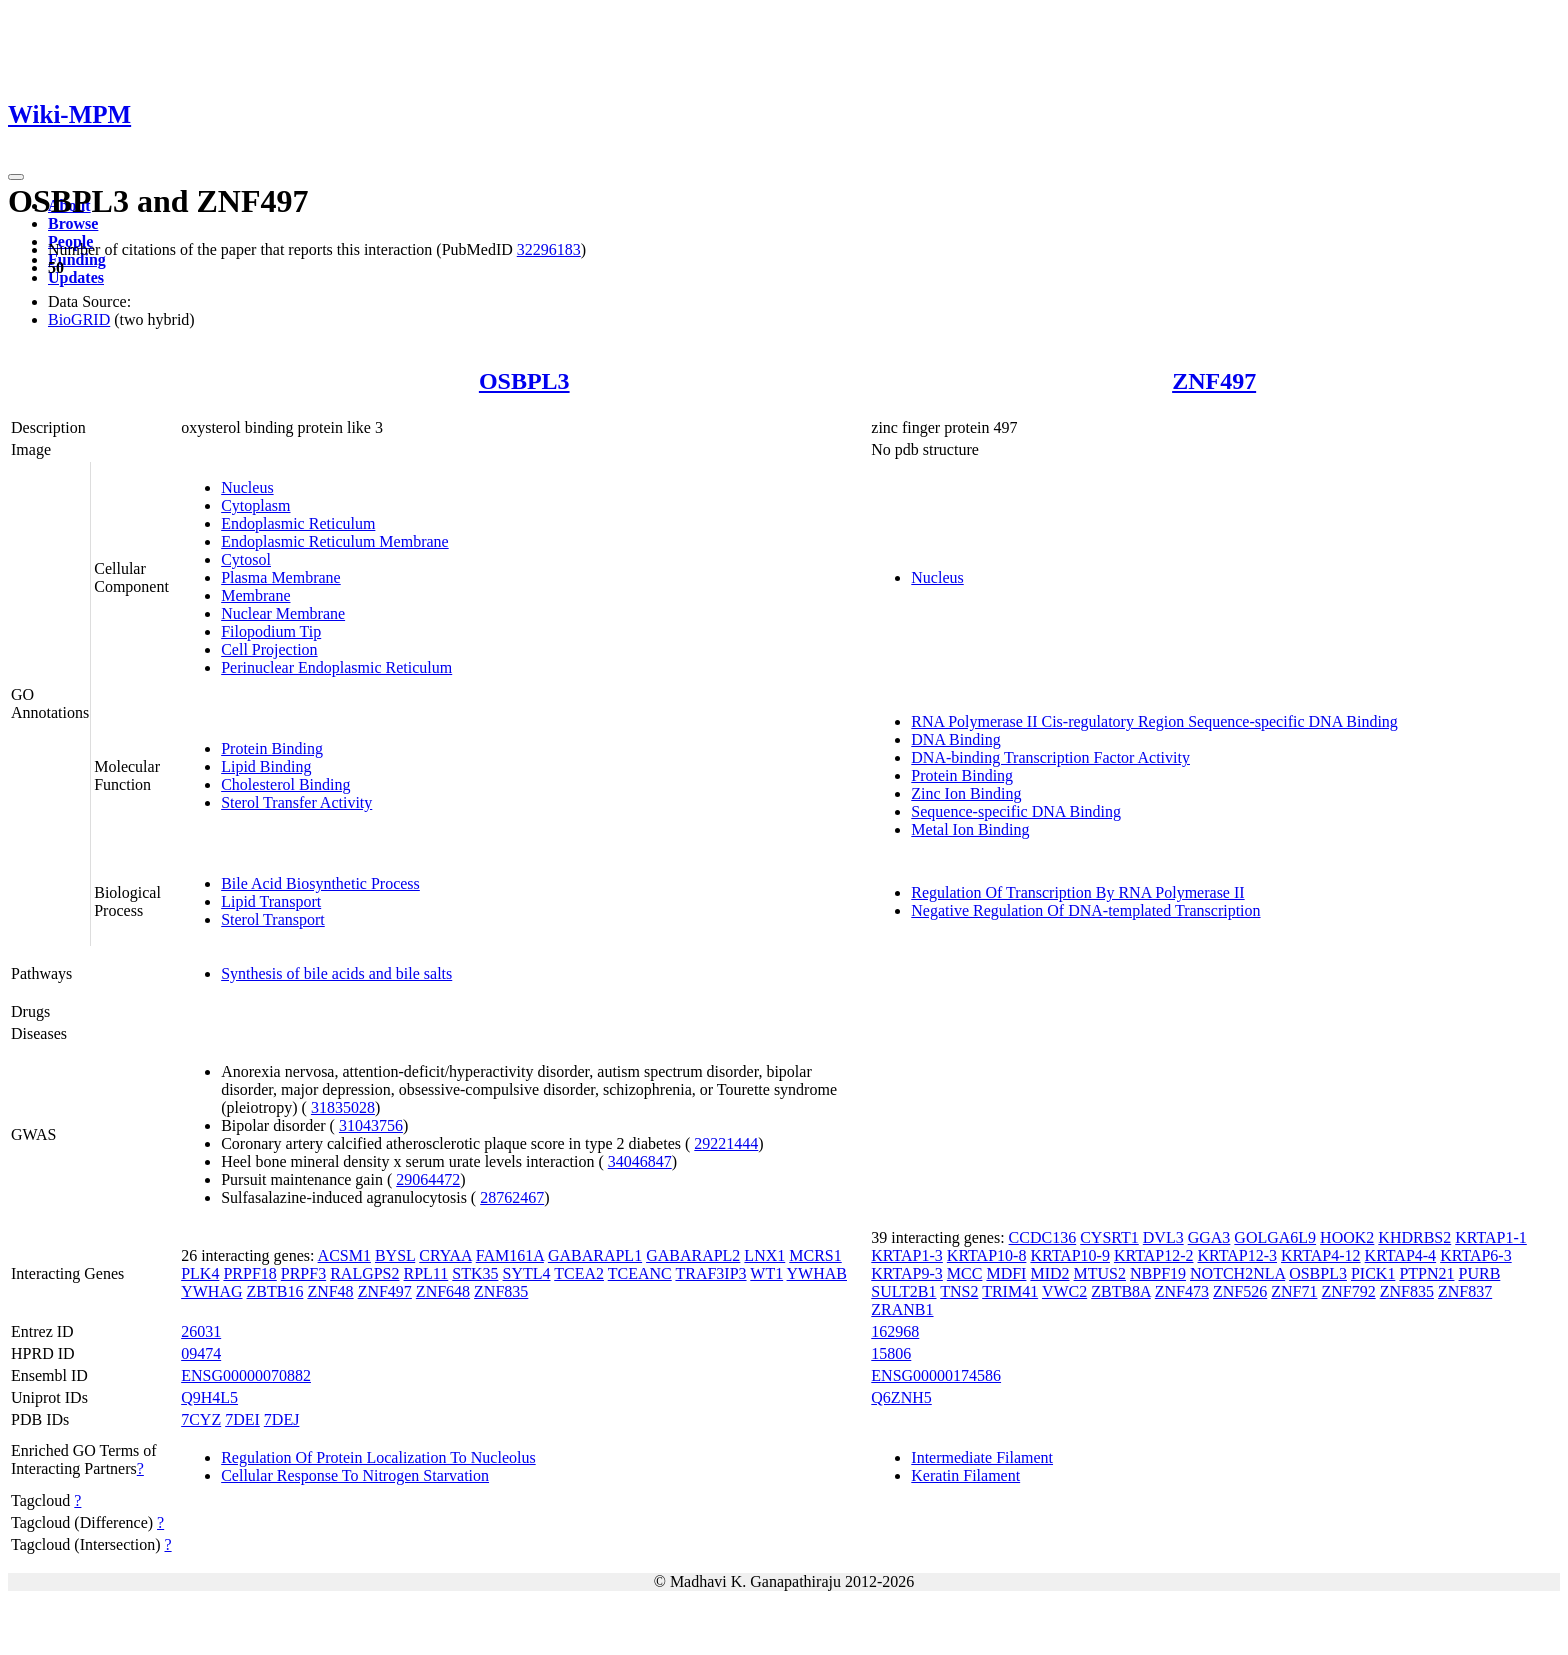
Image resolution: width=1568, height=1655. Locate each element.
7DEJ (282, 1419)
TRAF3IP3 (710, 1273)
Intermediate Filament (982, 1457)
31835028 (343, 1107)
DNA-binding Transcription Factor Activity (1050, 757)
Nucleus (247, 487)
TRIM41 (1010, 1291)
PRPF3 (303, 1273)
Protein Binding (272, 748)
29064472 (428, 1179)
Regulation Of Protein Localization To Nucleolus (378, 1457)
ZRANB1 (902, 1309)
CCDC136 (1043, 1237)
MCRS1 (815, 1255)
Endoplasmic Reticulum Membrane (335, 541)
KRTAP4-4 (1401, 1255)
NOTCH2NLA (1237, 1273)
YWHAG (211, 1291)
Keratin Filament (965, 1475)
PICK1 (1373, 1273)
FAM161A (510, 1255)
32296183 (549, 249)
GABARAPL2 (693, 1255)
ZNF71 (1294, 1291)
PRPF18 (249, 1273)
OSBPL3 (524, 381)
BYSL (395, 1255)
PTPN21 (1426, 1273)
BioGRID (79, 319)
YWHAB (817, 1273)
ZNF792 (1348, 1291)
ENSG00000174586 (936, 1375)
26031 (201, 1331)
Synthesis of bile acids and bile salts (336, 973)
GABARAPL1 (595, 1255)
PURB (1480, 1273)
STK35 (475, 1273)
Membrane (255, 595)
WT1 (766, 1273)
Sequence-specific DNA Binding (1016, 811)
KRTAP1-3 (907, 1255)
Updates (76, 277)
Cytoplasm (255, 505)
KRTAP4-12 (1321, 1255)
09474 (201, 1353)
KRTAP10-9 (1070, 1255)
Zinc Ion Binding (966, 793)
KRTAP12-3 (1237, 1255)
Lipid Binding (266, 766)
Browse (73, 223)
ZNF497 (1214, 381)
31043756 (371, 1125)
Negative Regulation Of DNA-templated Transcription (1085, 910)
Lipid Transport (271, 901)
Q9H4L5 (209, 1397)
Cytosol (246, 559)
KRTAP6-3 (1476, 1255)
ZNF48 (330, 1291)
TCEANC (640, 1273)
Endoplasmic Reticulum (298, 523)
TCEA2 (579, 1273)
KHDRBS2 (1414, 1237)
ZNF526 (1240, 1291)
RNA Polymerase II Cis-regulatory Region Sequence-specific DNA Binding (1154, 721)
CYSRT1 (1109, 1237)
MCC (965, 1273)
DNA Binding (955, 739)
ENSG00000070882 (246, 1375)
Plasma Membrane (281, 577)
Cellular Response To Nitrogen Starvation (355, 1475)
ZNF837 (1465, 1291)
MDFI (1006, 1273)
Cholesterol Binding (285, 784)
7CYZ (201, 1419)
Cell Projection (269, 649)
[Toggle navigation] (16, 177)
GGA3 (1209, 1237)
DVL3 (1163, 1237)
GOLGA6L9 (1275, 1237)
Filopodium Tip (271, 631)
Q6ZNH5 (901, 1397)
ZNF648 (443, 1291)
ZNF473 (1182, 1291)
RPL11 (426, 1273)
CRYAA (445, 1255)
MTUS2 (1100, 1273)
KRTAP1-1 (1491, 1237)
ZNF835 (501, 1291)
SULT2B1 (903, 1291)
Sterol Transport (273, 919)
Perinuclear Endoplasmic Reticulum (336, 667)
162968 (895, 1331)
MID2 (1049, 1273)
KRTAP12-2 (1154, 1255)
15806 (891, 1353)
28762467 (512, 1197)
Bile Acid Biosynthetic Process (320, 883)
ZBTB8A (1121, 1291)
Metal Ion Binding (970, 829)
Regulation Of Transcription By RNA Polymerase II (1077, 892)
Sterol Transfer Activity (296, 802)
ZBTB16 (275, 1291)
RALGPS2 (364, 1273)
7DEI (242, 1419)
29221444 (726, 1143)
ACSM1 (344, 1255)
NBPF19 (1158, 1273)
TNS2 (959, 1291)
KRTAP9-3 (907, 1273)
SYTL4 (527, 1273)
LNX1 (764, 1255)
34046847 (640, 1161)
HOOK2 (1347, 1237)
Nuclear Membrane (283, 613)
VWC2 (1064, 1291)
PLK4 (200, 1273)
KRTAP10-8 (987, 1255)
